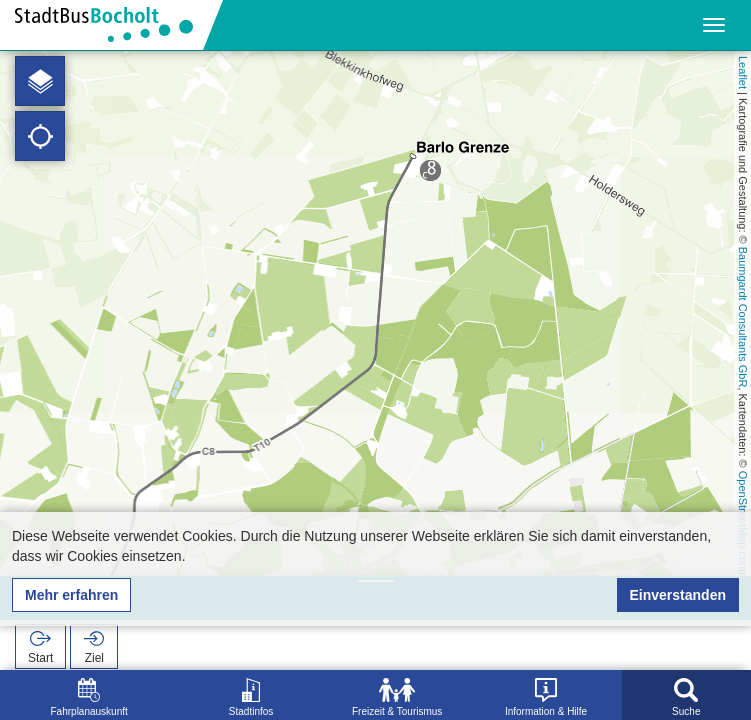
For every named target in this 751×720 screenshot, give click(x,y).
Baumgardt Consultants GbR (743, 317)
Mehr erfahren (71, 595)
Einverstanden (678, 595)
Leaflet (743, 72)
